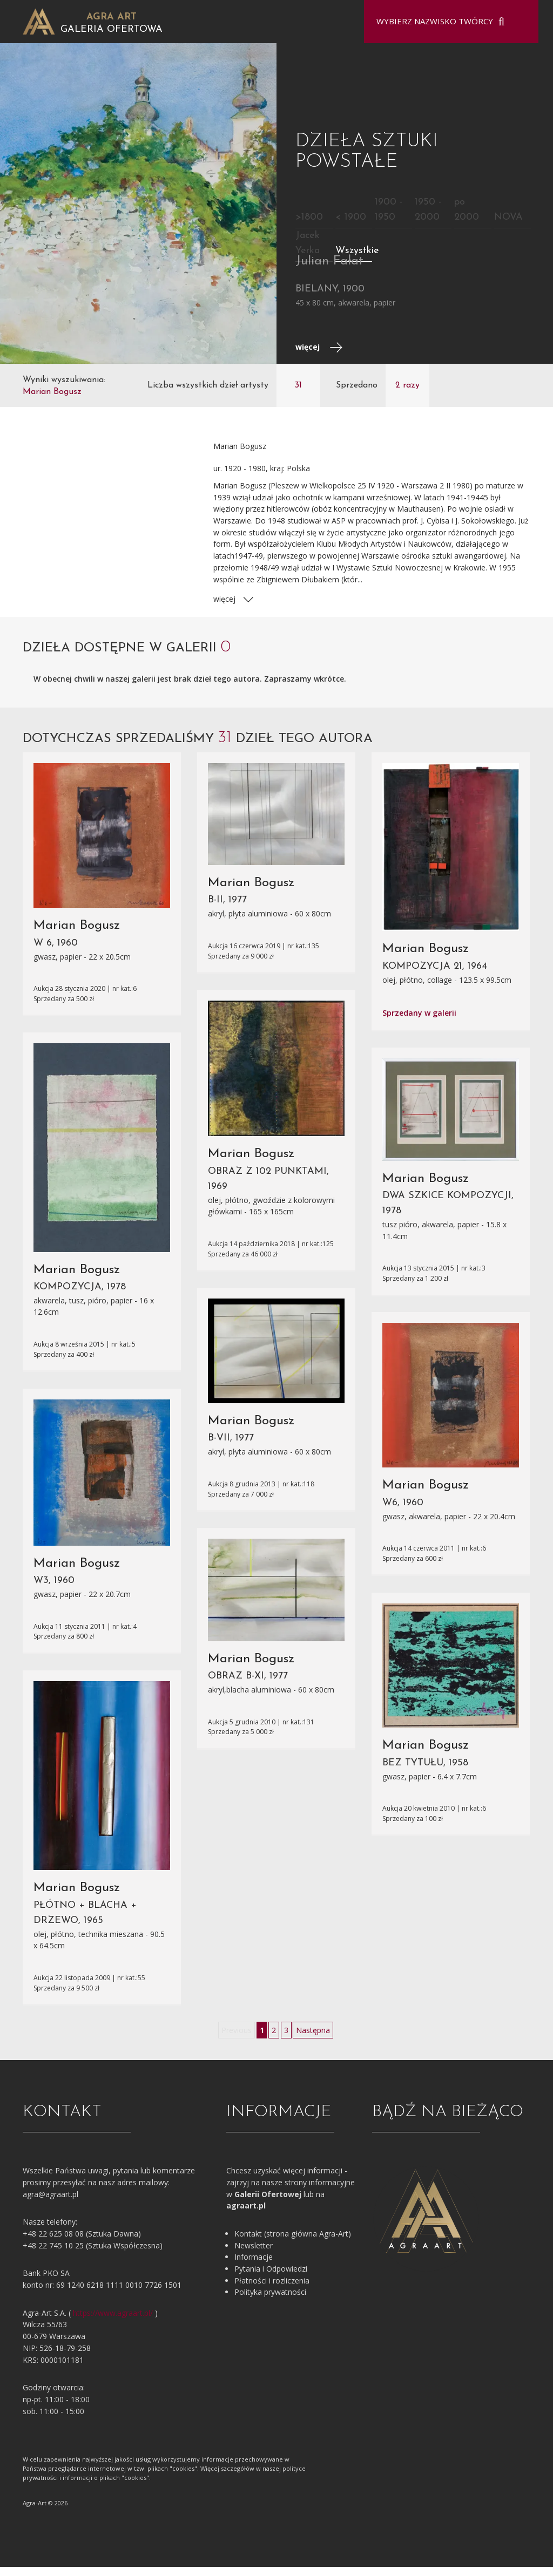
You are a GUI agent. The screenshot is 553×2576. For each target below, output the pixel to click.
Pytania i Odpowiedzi (270, 2277)
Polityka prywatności (270, 2301)
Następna (313, 2039)
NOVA (508, 226)
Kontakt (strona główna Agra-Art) (292, 2242)
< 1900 (350, 226)
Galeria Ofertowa (111, 29)
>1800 (309, 226)
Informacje (253, 2265)
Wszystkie (357, 259)
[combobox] (444, 21)
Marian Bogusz (76, 934)
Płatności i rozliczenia (271, 2289)
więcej (318, 356)
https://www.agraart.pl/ (113, 2321)
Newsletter (253, 2254)
